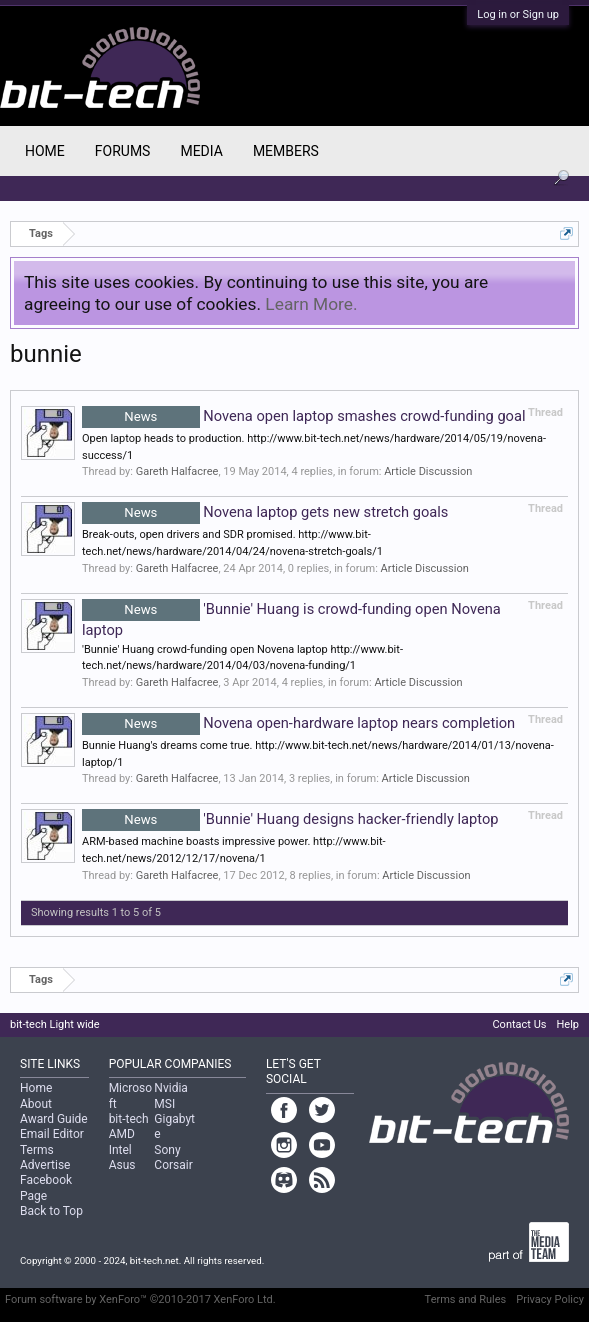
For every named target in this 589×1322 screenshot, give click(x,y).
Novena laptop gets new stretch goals (265, 512)
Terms (37, 1150)
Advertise (45, 1165)
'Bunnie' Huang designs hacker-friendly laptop (290, 819)
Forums (123, 151)
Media (201, 151)
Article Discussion (428, 471)
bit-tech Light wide (55, 1024)
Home (45, 151)
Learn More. (311, 304)
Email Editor (52, 1134)
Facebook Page (46, 1187)
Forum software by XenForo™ (140, 1299)
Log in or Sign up (518, 14)
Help (567, 1024)
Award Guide (54, 1119)
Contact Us (519, 1024)
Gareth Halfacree (177, 471)
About (36, 1104)
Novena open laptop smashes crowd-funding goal (304, 416)
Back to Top (51, 1211)
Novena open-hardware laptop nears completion (298, 723)
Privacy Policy (550, 1299)
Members (286, 151)
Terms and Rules (466, 1299)
